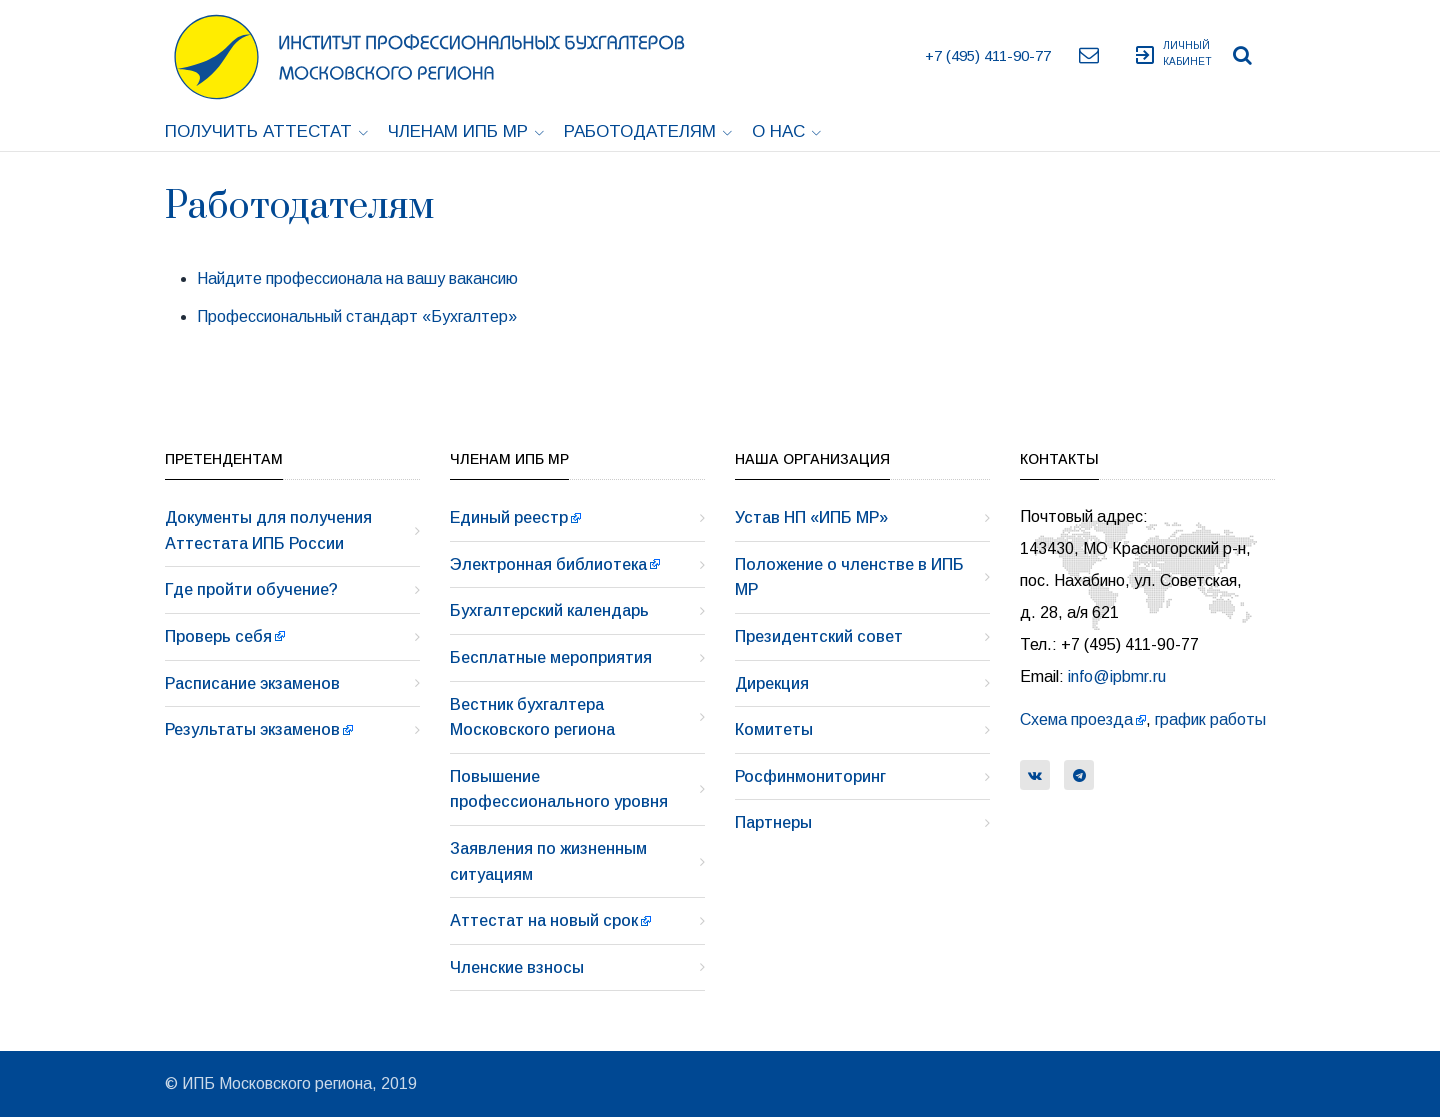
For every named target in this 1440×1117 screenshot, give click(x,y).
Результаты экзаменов (252, 729)
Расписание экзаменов (252, 683)
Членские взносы (517, 967)
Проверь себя (218, 636)
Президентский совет (819, 636)
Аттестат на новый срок (544, 920)
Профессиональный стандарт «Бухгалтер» (357, 316)
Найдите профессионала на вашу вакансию (357, 278)
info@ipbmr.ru (1117, 676)
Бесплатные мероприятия (551, 657)
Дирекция (772, 683)
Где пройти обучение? (251, 589)
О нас (786, 131)
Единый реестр (509, 517)
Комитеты (774, 729)
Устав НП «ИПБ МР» (811, 517)
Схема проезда (1076, 719)
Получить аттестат (266, 131)
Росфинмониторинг (810, 776)
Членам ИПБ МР (466, 131)
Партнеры (773, 822)
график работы (1210, 719)
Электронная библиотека (548, 564)
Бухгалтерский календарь (549, 610)
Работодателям (648, 131)
